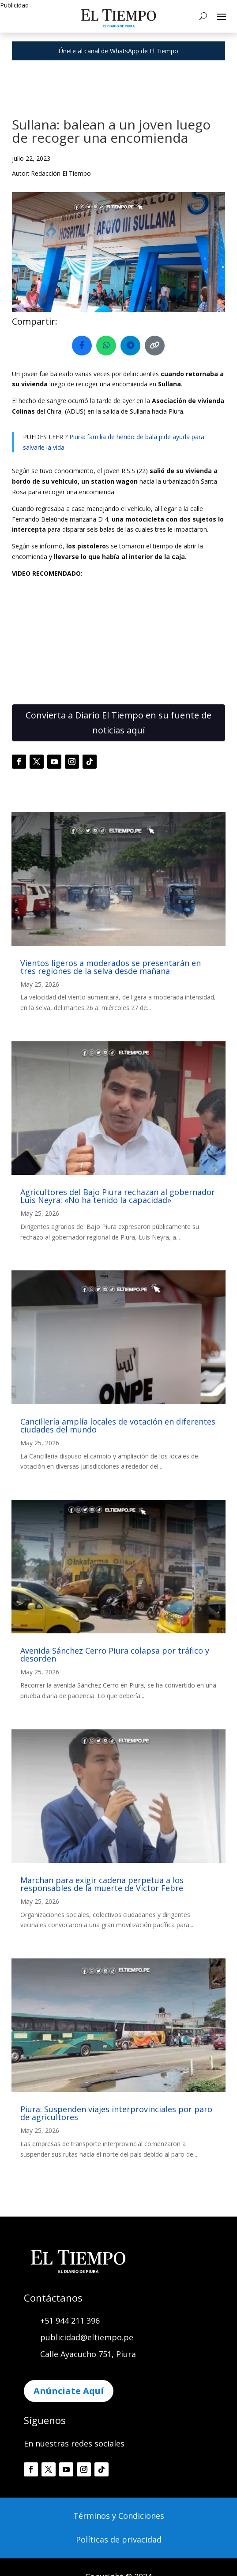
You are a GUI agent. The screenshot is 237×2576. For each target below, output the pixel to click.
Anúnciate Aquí (69, 2391)
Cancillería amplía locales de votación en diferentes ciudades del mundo (117, 1425)
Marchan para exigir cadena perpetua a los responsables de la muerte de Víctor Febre (102, 1884)
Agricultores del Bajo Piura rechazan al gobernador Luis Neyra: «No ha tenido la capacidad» (117, 1196)
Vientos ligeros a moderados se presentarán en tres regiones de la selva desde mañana (110, 967)
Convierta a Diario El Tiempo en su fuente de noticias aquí (118, 722)
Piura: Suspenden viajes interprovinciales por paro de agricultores (116, 2113)
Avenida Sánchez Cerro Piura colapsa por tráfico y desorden (114, 1654)
